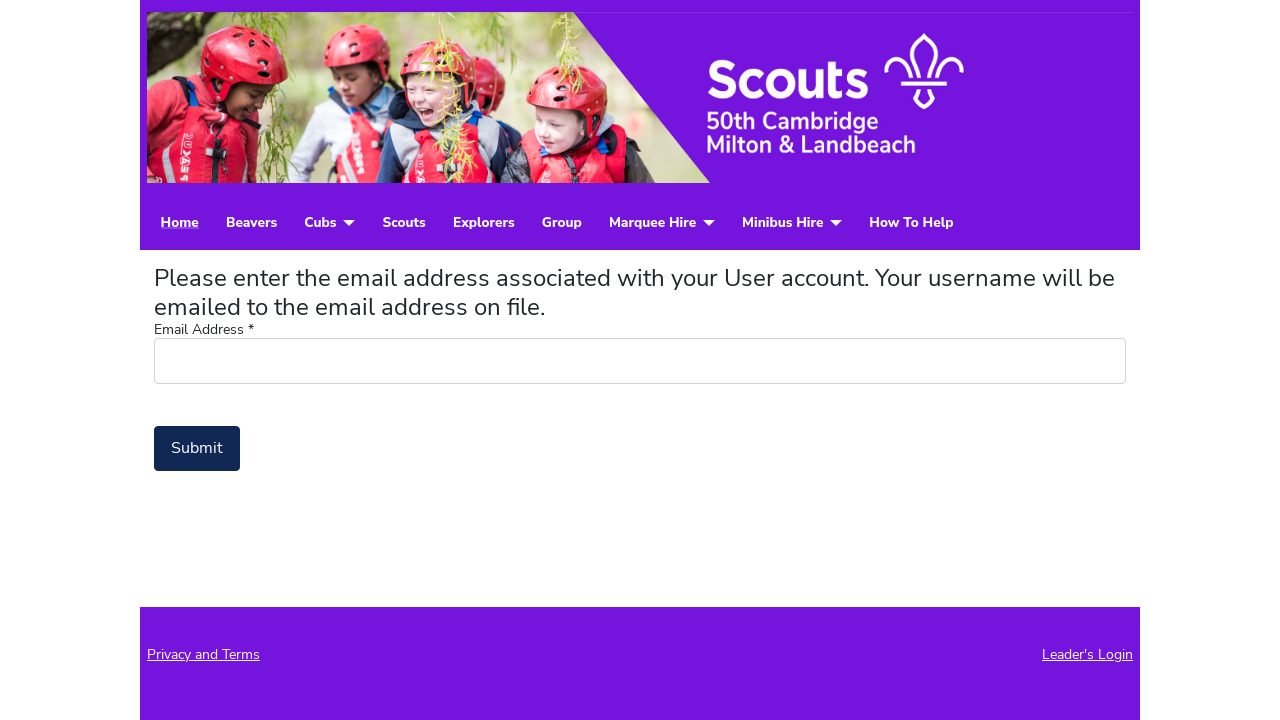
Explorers (484, 223)
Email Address (204, 330)
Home (180, 223)
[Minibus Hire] (832, 223)
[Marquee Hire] (705, 223)
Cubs (320, 223)
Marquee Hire (652, 223)
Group (562, 223)
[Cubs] (345, 223)
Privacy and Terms (203, 654)
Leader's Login (1087, 654)
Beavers (251, 223)
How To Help (911, 223)
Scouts (403, 223)
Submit (197, 448)
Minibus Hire (782, 223)
